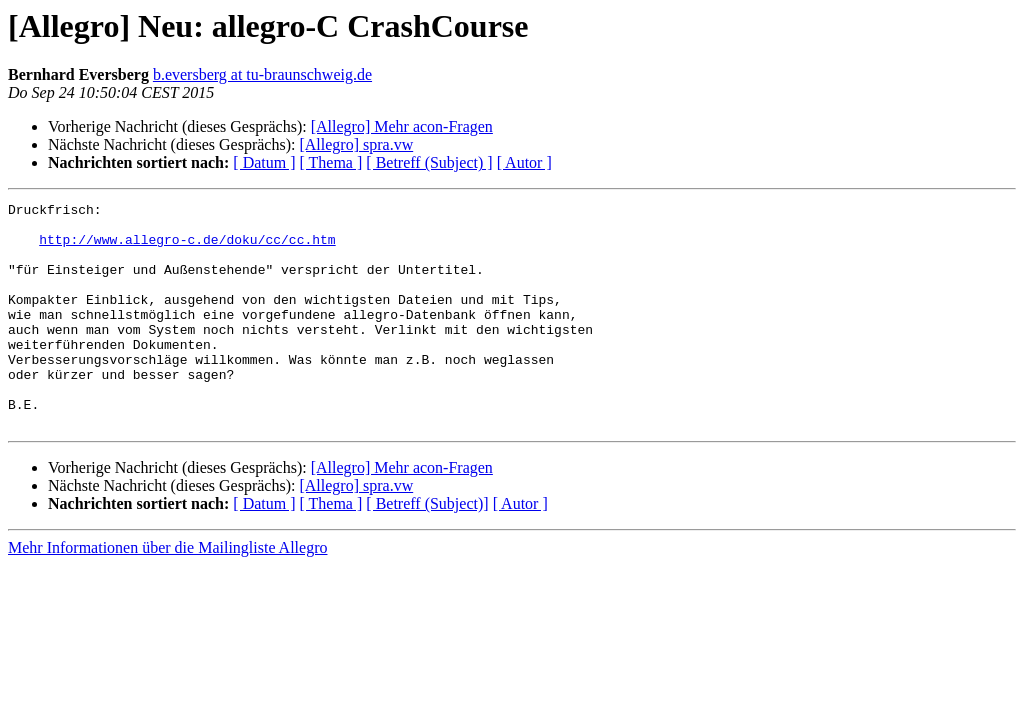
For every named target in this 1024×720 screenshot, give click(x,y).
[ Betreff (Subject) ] (429, 162)
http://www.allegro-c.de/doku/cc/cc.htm (187, 248)
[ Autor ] (524, 162)
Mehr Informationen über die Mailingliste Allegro (167, 592)
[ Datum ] (264, 162)
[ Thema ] (331, 162)
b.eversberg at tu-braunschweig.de (262, 74)
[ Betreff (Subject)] (427, 548)
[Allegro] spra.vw (356, 144)
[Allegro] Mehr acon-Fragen (402, 126)
